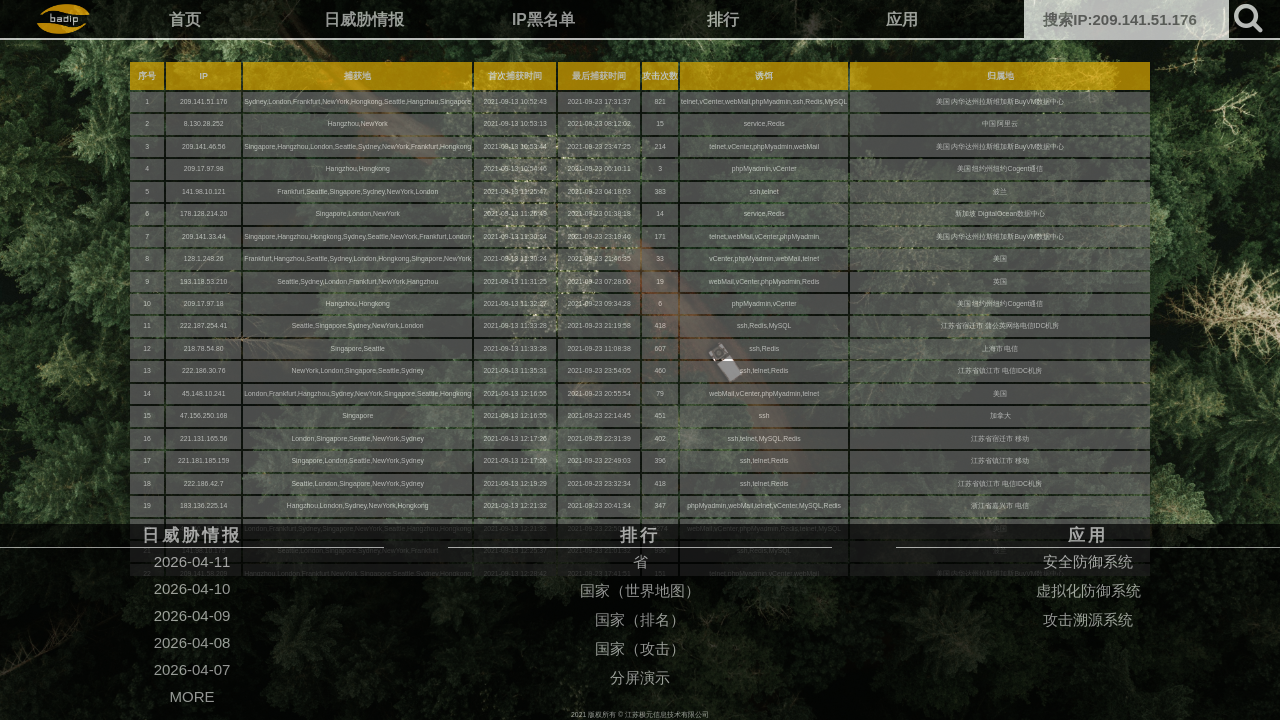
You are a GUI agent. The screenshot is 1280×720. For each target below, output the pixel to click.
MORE (192, 696)
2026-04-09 (192, 615)
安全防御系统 (1088, 561)
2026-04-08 (192, 642)
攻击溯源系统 (1088, 619)
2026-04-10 (192, 588)
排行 (723, 19)
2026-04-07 (192, 669)
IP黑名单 (543, 19)
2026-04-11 (192, 561)
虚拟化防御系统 (1088, 590)
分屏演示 (640, 677)
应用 (902, 19)
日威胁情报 (364, 19)
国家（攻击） (640, 648)
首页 (185, 19)
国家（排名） (640, 619)
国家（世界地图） (640, 590)
